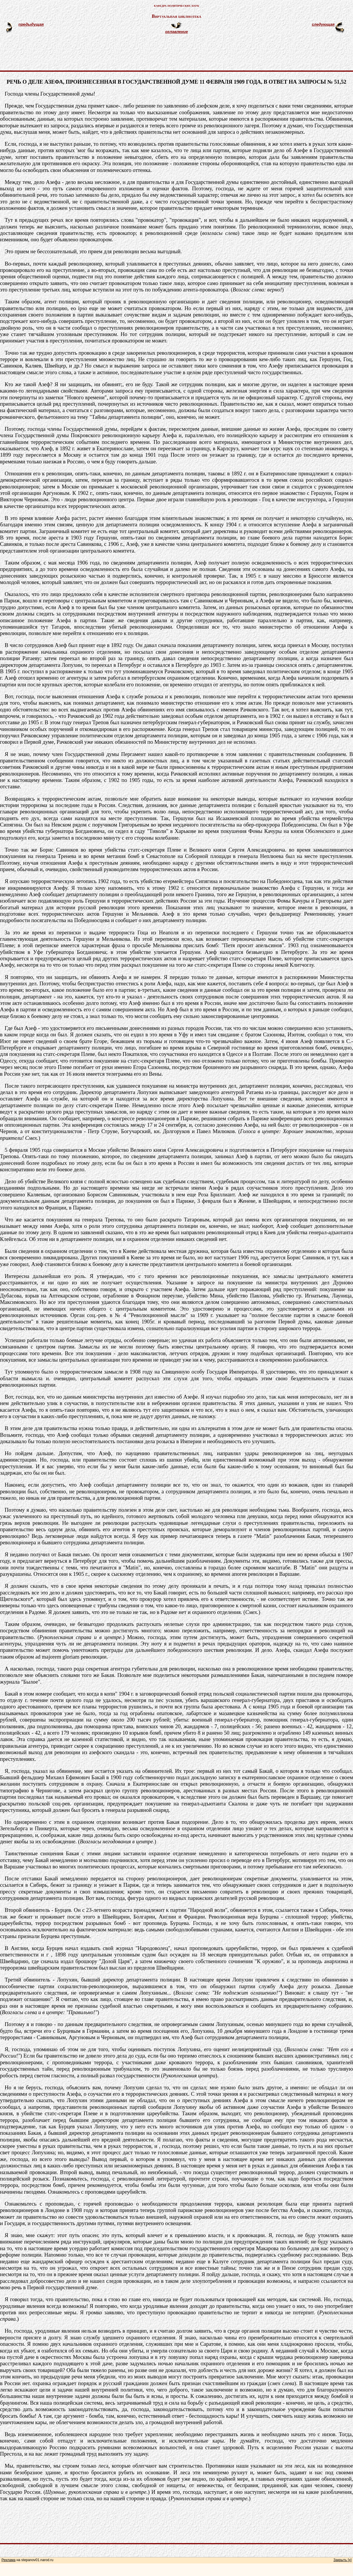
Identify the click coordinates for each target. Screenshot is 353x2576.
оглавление (176, 31)
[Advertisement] (183, 55)
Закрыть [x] (342, 2560)
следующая (323, 24)
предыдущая (31, 24)
